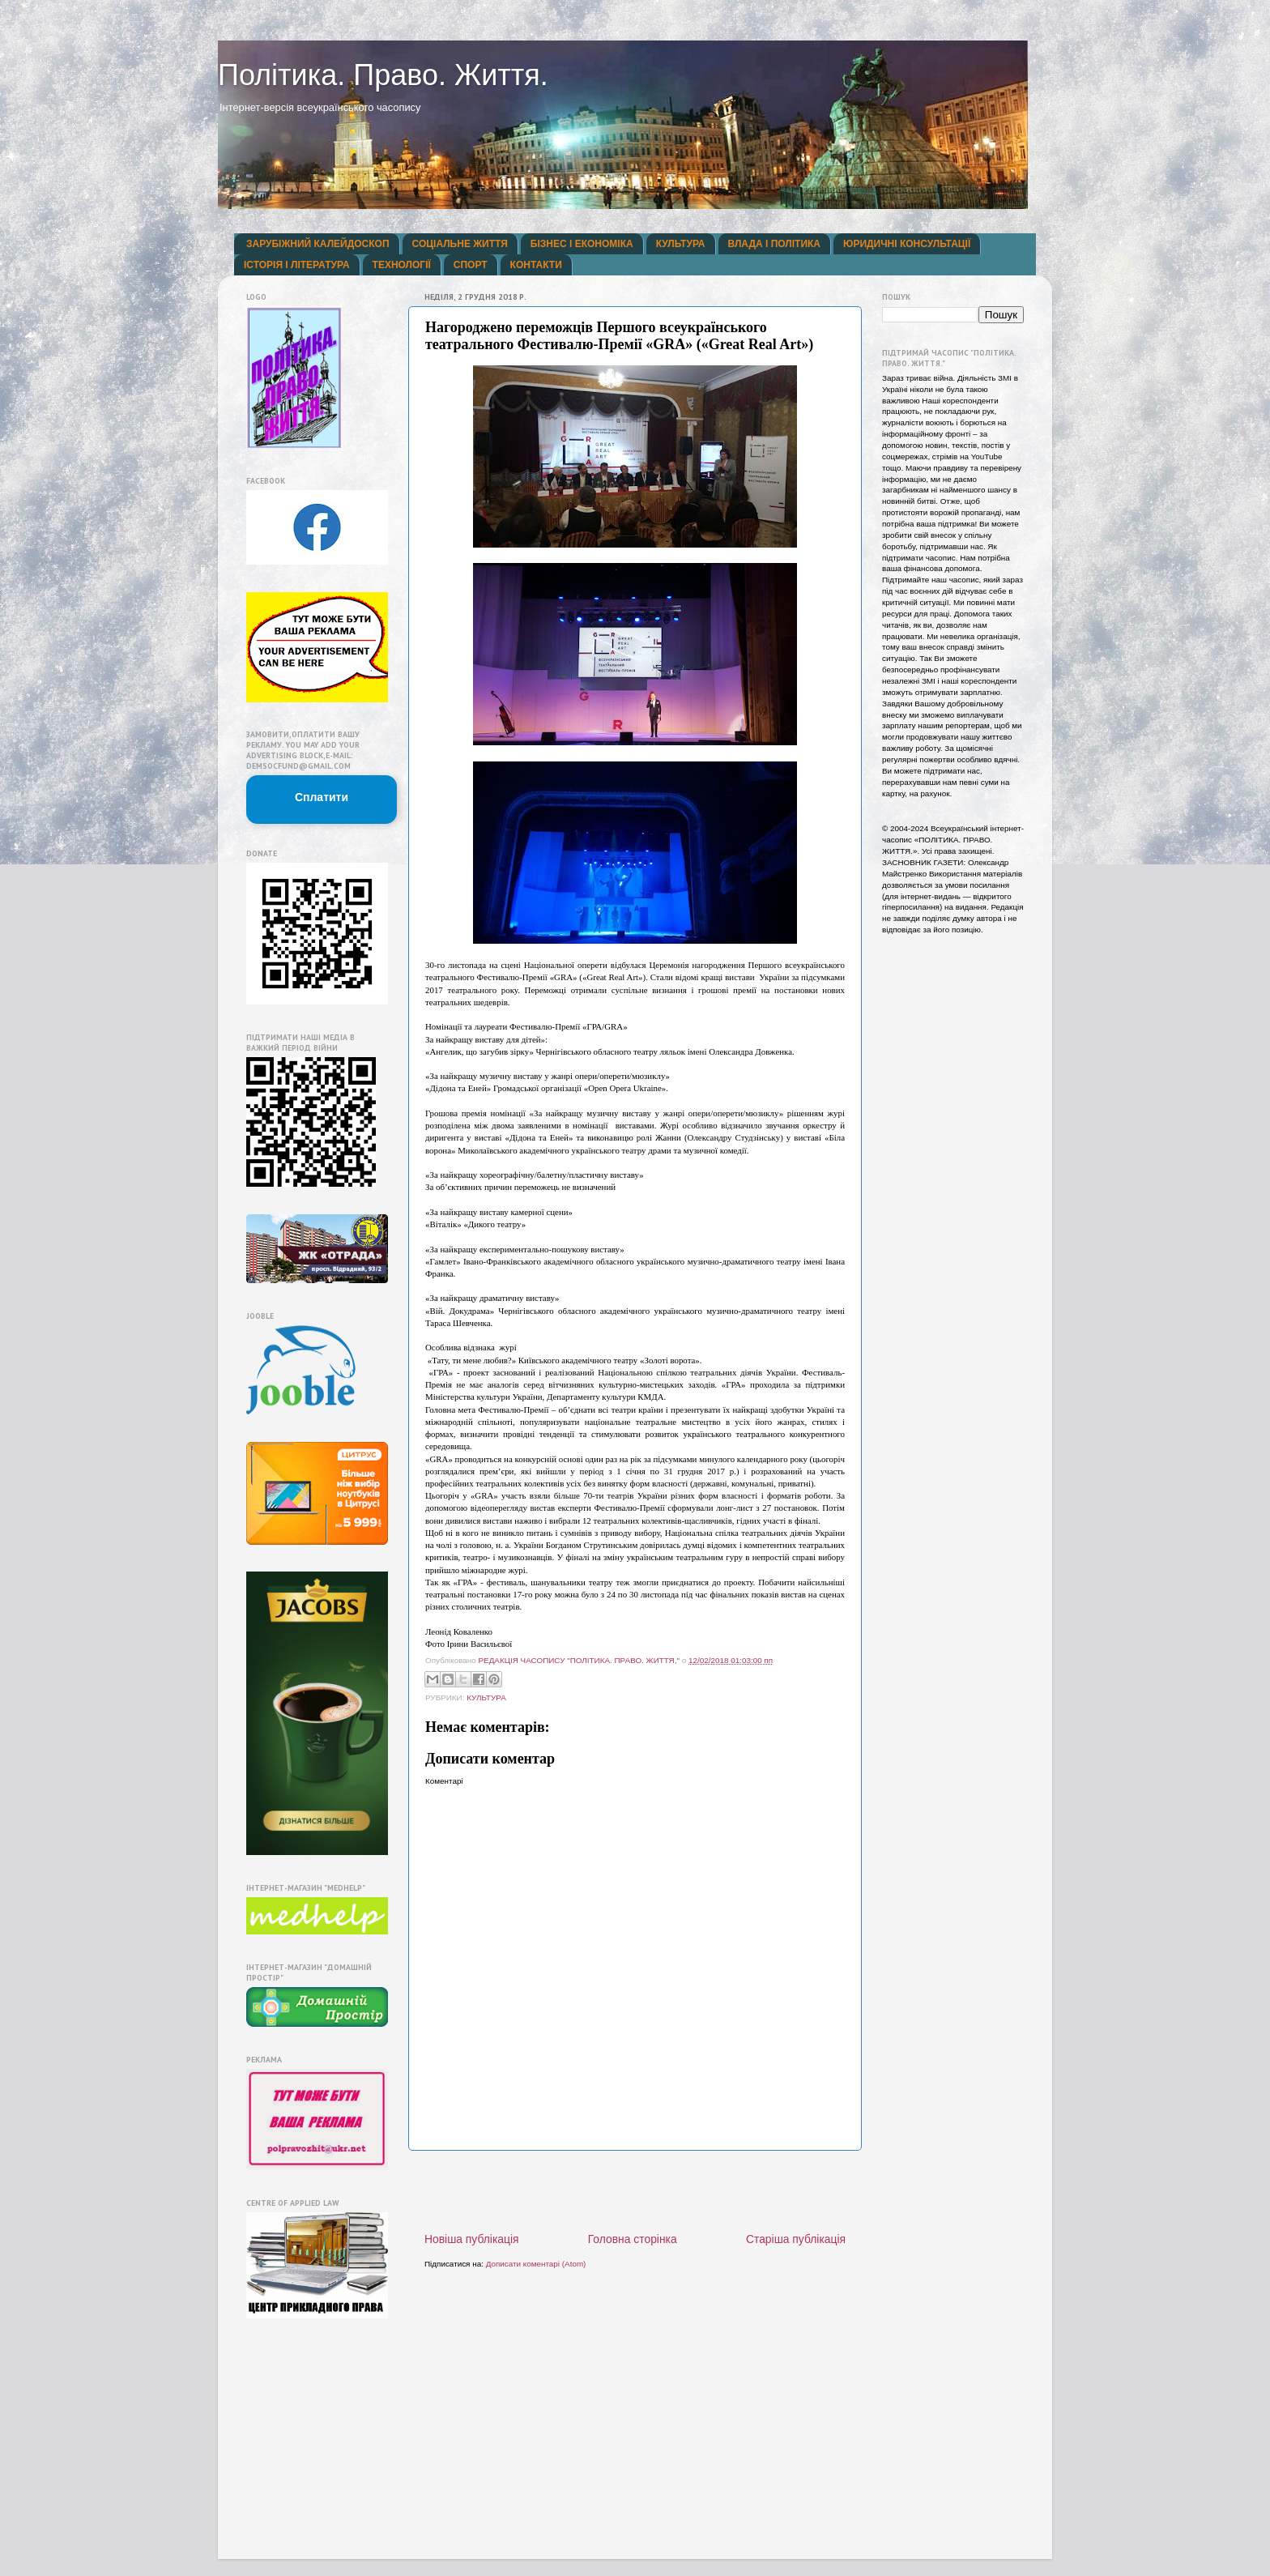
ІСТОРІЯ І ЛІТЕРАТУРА (297, 265)
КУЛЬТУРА (680, 243)
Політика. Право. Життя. (383, 75)
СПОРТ (471, 265)
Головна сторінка (632, 2239)
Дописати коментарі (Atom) (536, 2263)
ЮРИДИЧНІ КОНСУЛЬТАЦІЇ (906, 243)
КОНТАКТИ (536, 265)
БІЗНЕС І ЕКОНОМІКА (582, 243)
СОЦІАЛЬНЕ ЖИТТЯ (460, 243)
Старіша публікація (796, 2239)
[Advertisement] (635, 2191)
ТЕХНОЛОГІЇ (402, 265)
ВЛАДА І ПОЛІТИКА (774, 243)
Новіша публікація (471, 2239)
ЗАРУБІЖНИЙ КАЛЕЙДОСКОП (318, 243)
